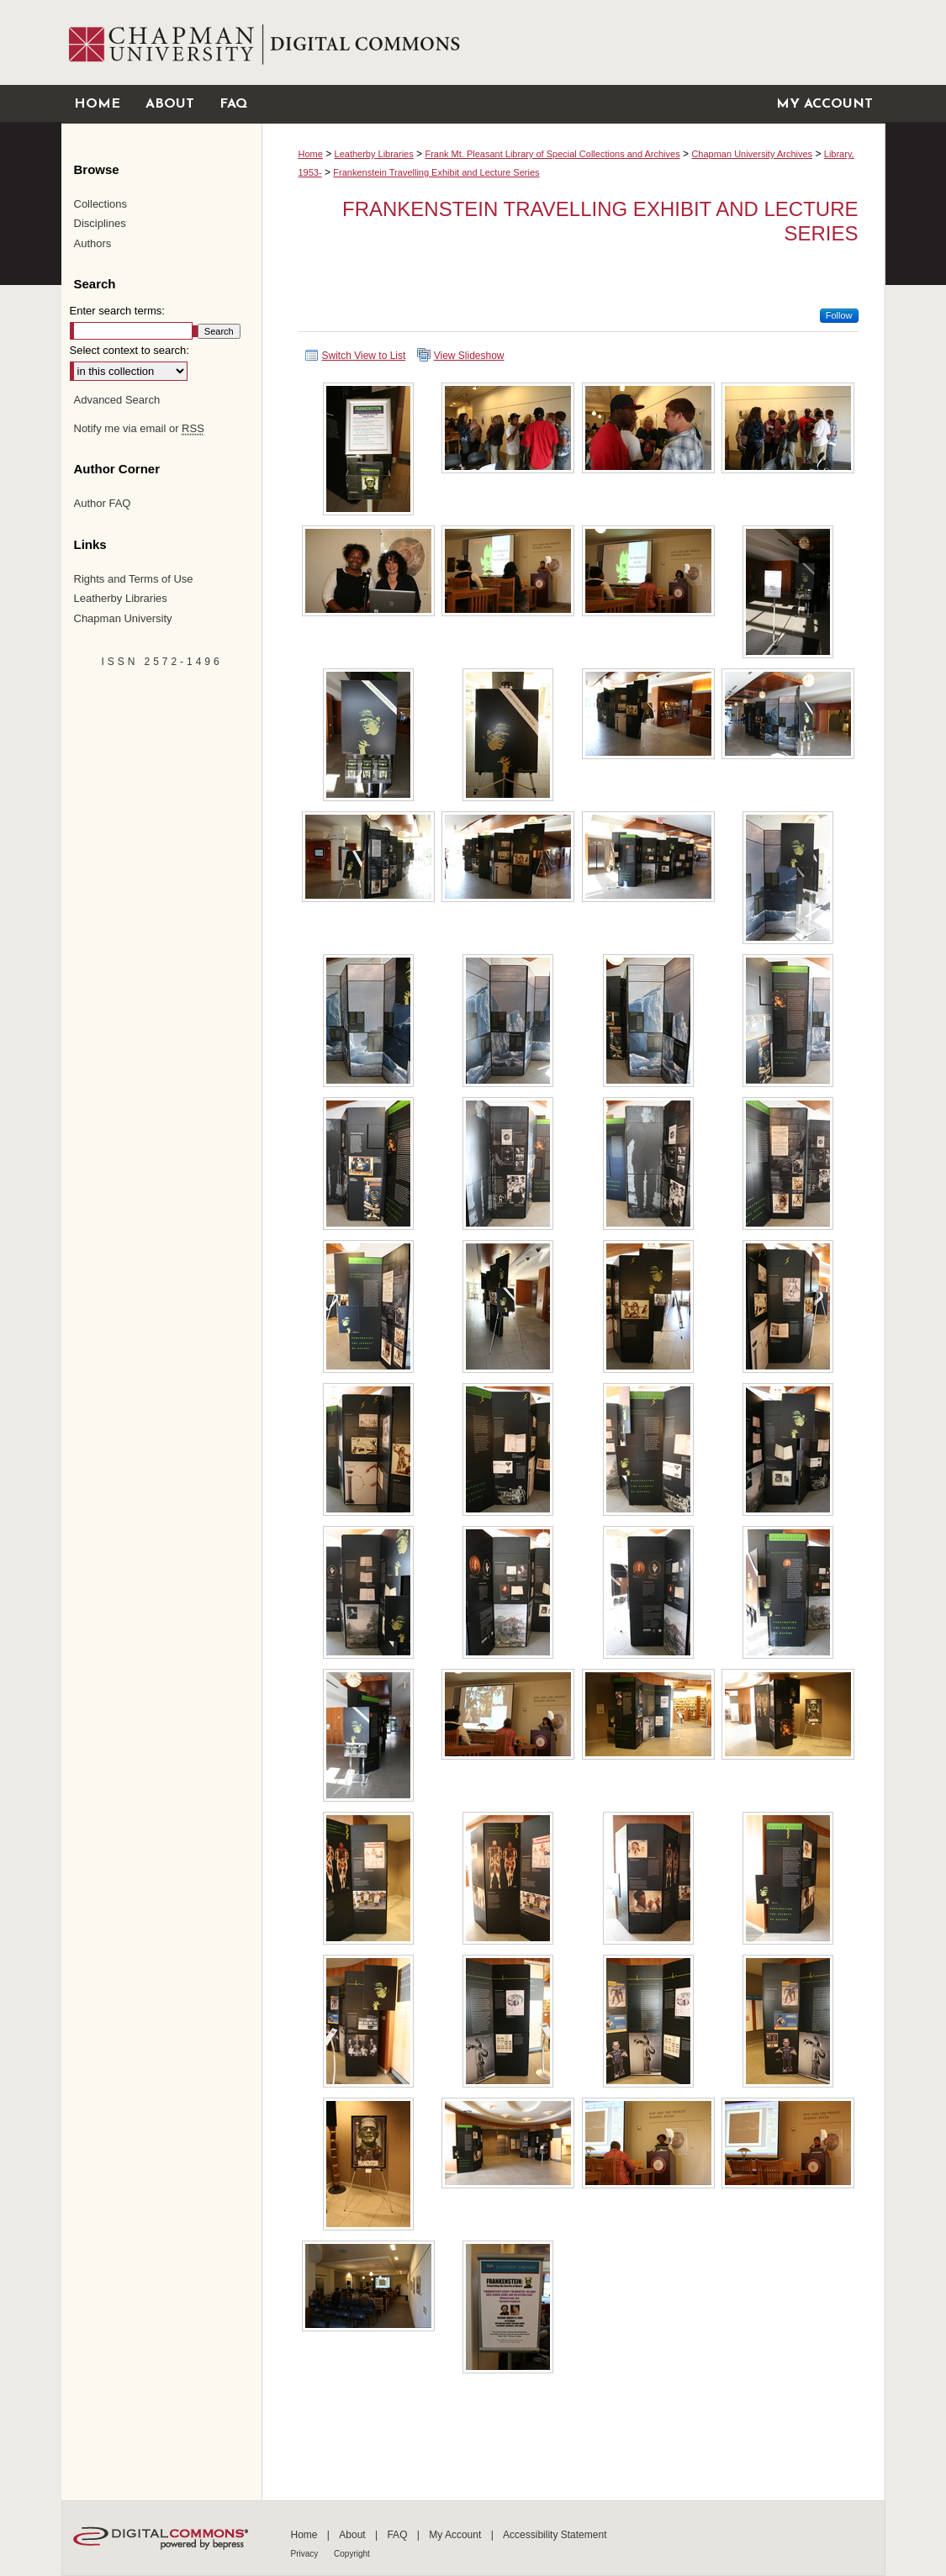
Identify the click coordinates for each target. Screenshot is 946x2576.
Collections (101, 204)
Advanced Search (117, 399)
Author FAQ (102, 503)
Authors (93, 243)
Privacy (306, 2553)
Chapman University (123, 618)
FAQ (398, 2535)
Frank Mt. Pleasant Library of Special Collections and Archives (552, 154)
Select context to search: (129, 350)
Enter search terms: (117, 310)
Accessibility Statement (554, 2535)
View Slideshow (469, 356)
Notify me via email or (139, 428)
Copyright (352, 2553)
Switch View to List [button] (364, 356)
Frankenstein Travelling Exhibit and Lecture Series (436, 172)
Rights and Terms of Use (133, 579)
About (353, 2535)
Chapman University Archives (751, 154)
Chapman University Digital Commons (573, 42)
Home (311, 154)
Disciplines (100, 223)
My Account (456, 2535)
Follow (839, 315)
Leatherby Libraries (374, 154)
